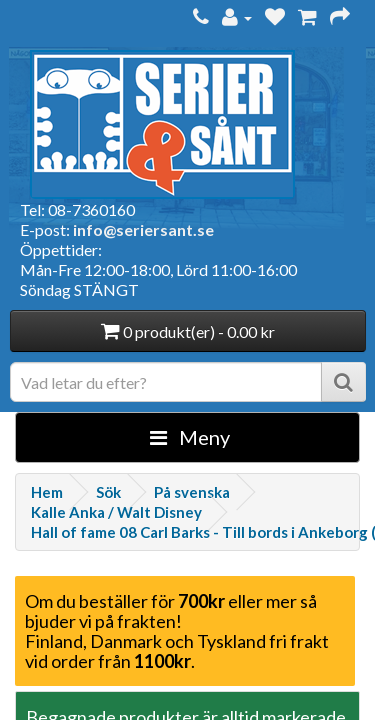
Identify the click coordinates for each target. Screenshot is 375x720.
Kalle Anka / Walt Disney (116, 512)
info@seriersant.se (143, 229)
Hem (47, 492)
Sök (108, 492)
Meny (190, 437)
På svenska (192, 492)
